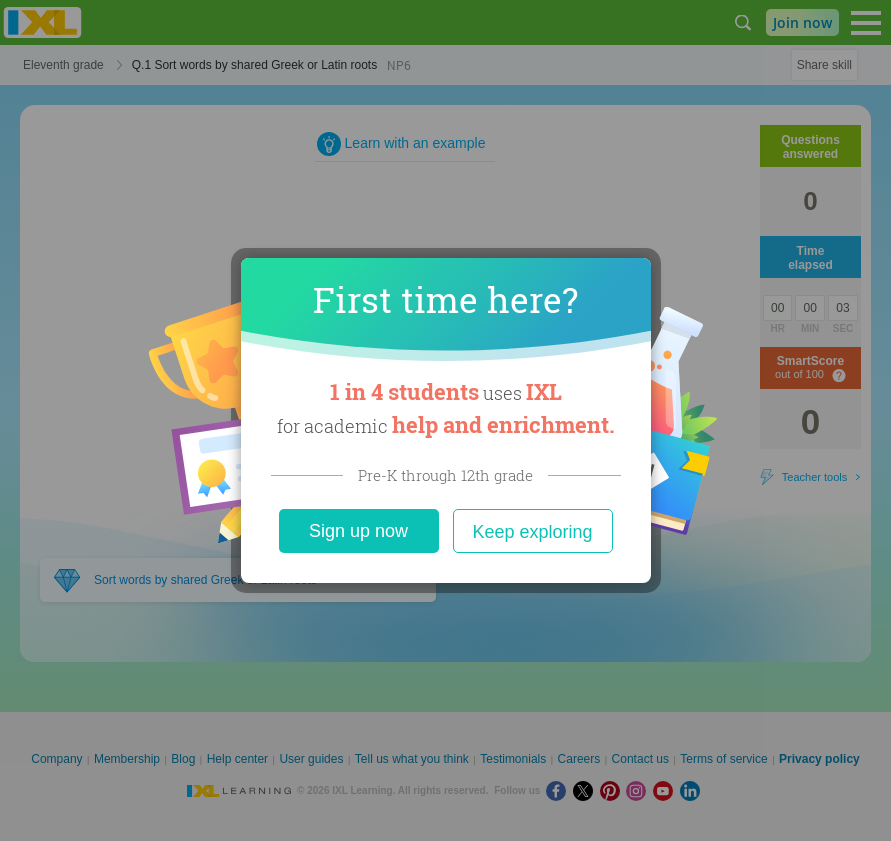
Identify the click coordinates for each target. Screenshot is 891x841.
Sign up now (358, 531)
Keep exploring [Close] (532, 532)
